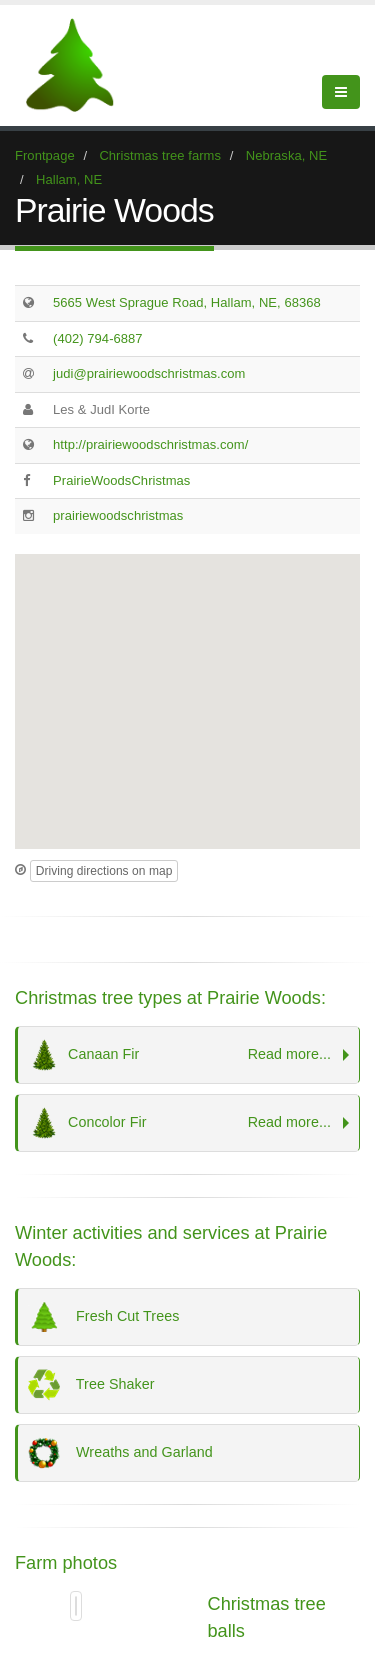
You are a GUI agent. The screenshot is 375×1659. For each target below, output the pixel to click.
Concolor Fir (183, 1123)
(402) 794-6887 (98, 338)
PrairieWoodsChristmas (121, 480)
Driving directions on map (104, 871)
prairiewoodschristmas (118, 515)
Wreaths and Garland (120, 1453)
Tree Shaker (91, 1385)
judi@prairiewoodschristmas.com (149, 373)
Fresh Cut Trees (103, 1317)
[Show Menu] (341, 92)
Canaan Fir (183, 1055)
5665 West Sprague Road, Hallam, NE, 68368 (187, 302)
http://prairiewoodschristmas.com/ (150, 444)
